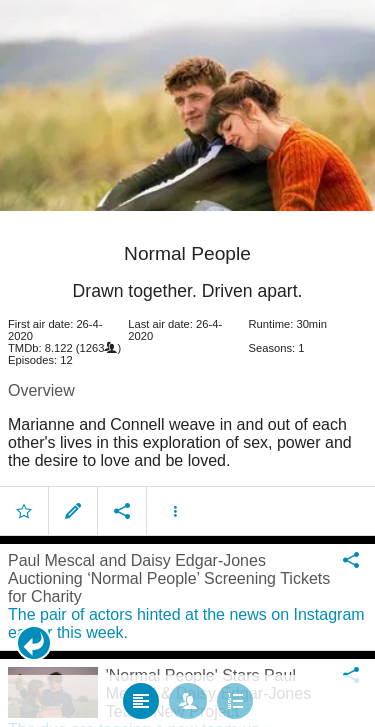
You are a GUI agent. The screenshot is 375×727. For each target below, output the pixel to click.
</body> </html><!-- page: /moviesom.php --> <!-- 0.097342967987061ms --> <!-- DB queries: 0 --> (187, 363)
